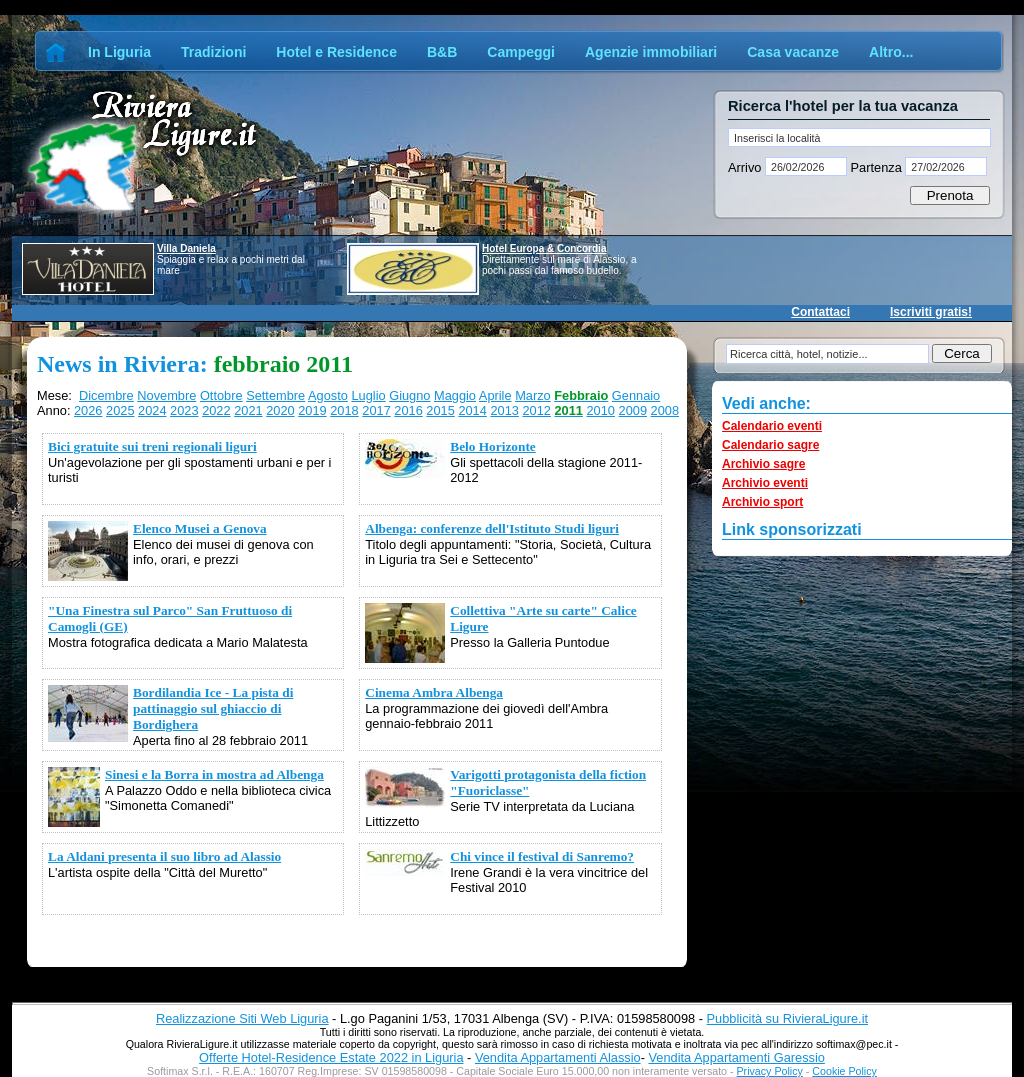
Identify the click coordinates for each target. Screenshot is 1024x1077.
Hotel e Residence (336, 52)
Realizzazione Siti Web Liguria (242, 1018)
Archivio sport (762, 502)
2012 (536, 410)
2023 (184, 410)
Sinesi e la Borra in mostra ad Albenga (214, 774)
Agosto (328, 395)
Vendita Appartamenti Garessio (736, 1057)
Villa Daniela (186, 248)
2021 (248, 410)
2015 (440, 410)
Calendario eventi (772, 426)
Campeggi (521, 52)
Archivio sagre (763, 464)
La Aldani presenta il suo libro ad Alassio (164, 856)
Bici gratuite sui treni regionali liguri (152, 446)
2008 (665, 410)
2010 (601, 410)
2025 (120, 410)
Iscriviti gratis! (931, 312)
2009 (633, 410)
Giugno (409, 395)
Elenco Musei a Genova (200, 528)
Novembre (166, 395)
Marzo (533, 395)
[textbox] (859, 137)
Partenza (876, 167)
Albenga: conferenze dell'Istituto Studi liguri (492, 528)
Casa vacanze (793, 52)
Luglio (368, 395)
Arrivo (746, 167)
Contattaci (820, 312)
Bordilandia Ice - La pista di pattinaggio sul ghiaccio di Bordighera (213, 708)
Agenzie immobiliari (651, 52)
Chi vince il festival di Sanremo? (542, 856)
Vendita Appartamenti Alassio (558, 1057)
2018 (344, 410)
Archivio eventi (765, 483)
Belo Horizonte (493, 446)
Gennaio (636, 395)
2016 (408, 410)
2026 (88, 410)
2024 (152, 410)
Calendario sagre (770, 445)
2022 (216, 410)
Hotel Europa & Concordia (544, 248)
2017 (376, 410)
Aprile (495, 395)
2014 (472, 410)
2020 (280, 410)
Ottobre (221, 395)
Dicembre (106, 395)
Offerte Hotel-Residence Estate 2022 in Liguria (331, 1057)
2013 (504, 410)
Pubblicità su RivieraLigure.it (787, 1018)
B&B (442, 52)
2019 (312, 410)
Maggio (455, 395)
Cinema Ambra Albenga (434, 692)
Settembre (275, 395)
